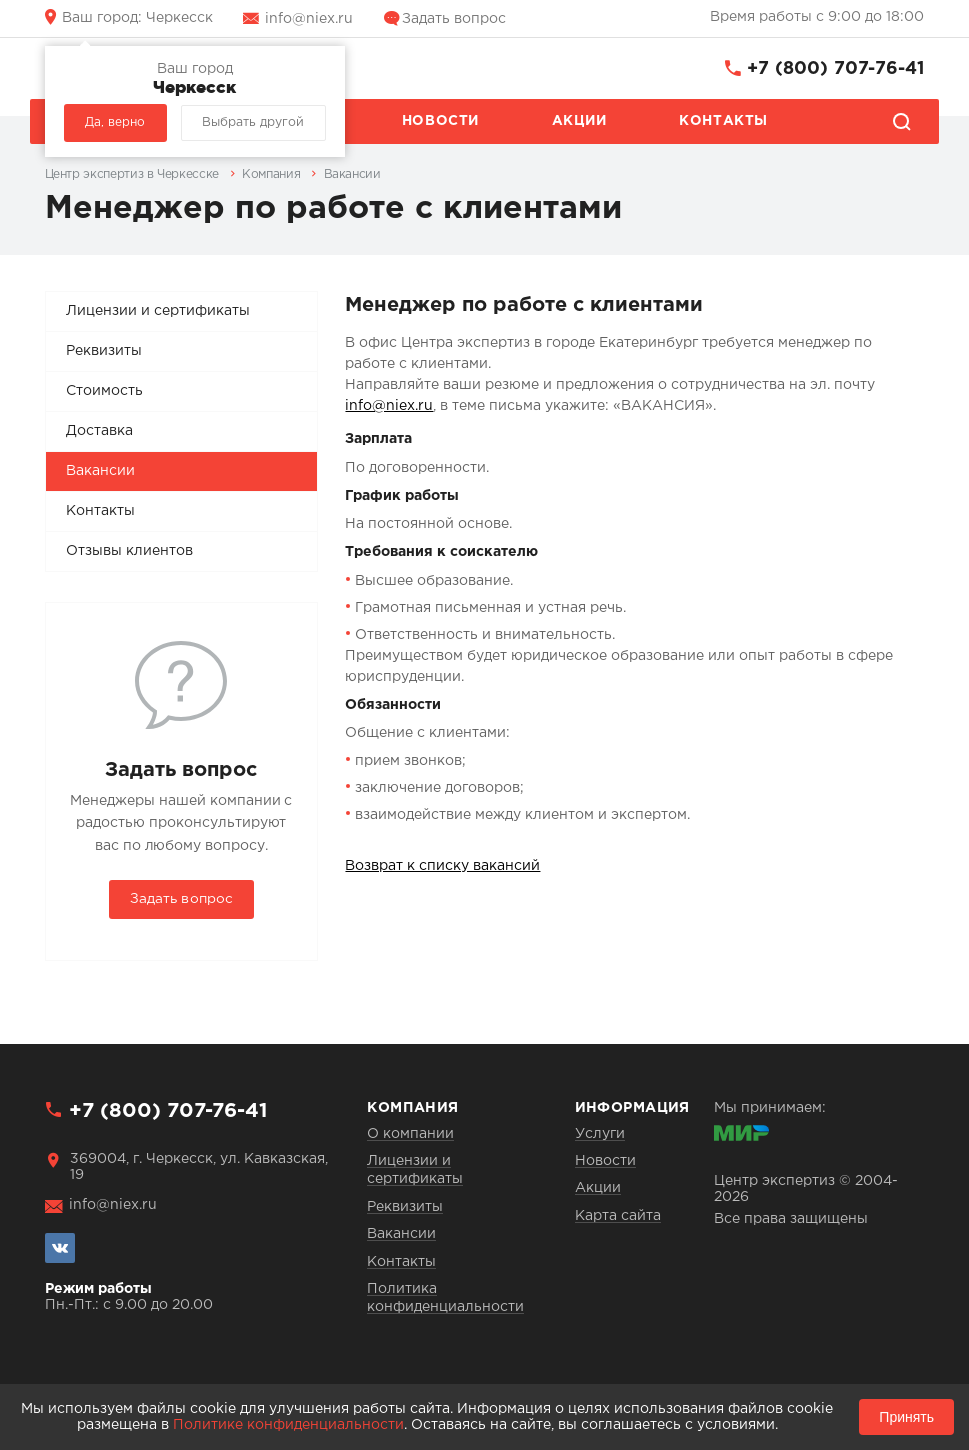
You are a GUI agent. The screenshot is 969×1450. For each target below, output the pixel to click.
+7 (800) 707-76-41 (835, 69)
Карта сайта (618, 1216)
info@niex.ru (309, 19)
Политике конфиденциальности (288, 1425)
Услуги (600, 1134)
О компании (410, 1134)
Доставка (99, 431)
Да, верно (115, 122)
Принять (906, 1417)
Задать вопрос (454, 19)
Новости (440, 121)
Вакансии (100, 471)
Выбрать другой (253, 122)
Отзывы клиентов (129, 551)
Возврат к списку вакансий (442, 866)
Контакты (723, 121)
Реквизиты (104, 351)
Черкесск (137, 18)
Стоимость (104, 391)
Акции (579, 121)
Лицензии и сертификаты (158, 311)
